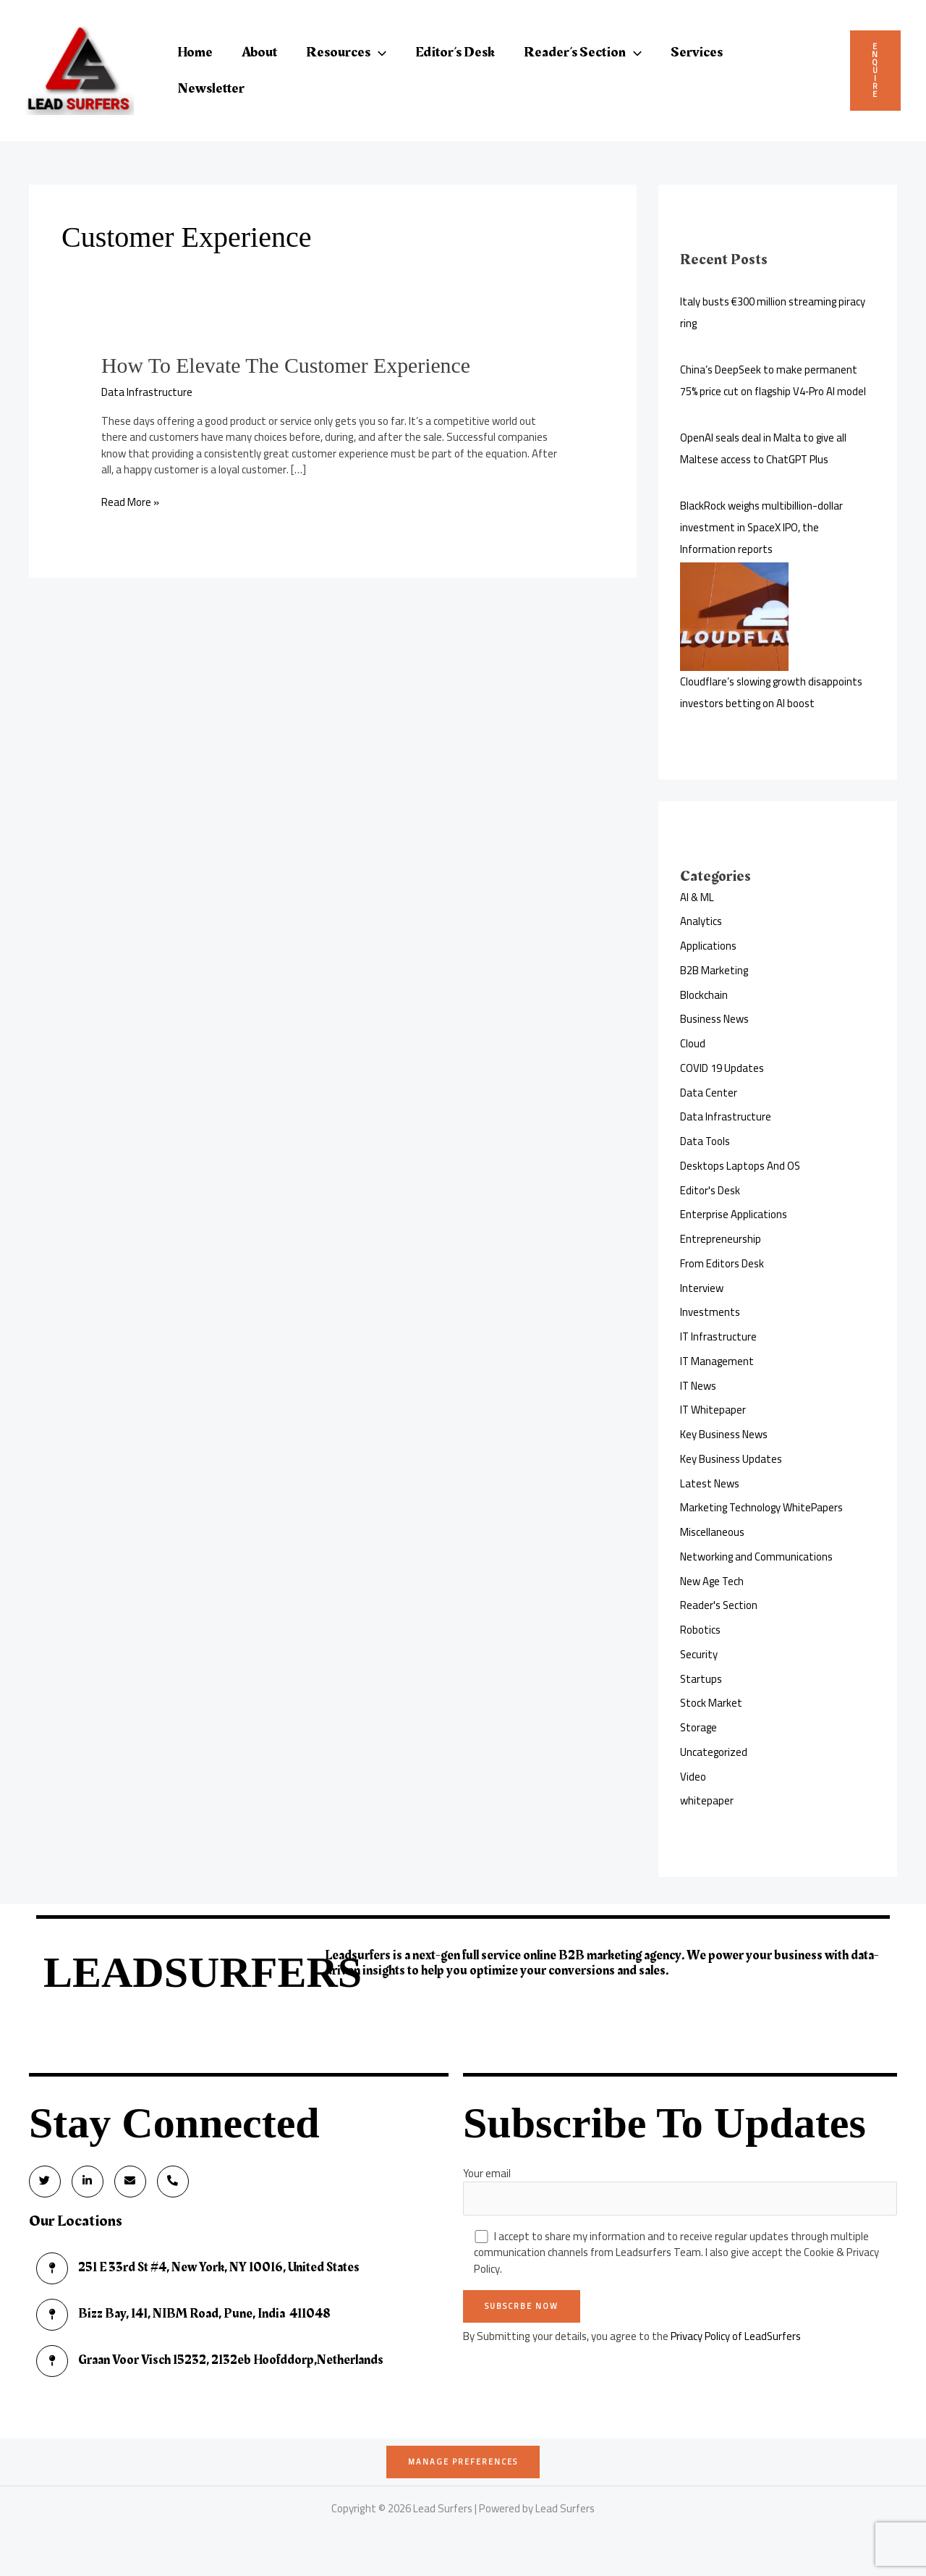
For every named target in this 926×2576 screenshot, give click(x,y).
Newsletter (211, 88)
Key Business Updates (731, 1458)
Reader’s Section (583, 52)
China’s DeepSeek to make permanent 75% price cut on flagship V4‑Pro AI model (774, 380)
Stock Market (711, 1702)
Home (195, 52)
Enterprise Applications (733, 1214)
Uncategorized (714, 1751)
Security (699, 1654)
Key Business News (724, 1434)
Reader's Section (719, 1605)
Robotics (700, 1629)
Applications (708, 945)
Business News (714, 1018)
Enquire (875, 70)
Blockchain (704, 994)
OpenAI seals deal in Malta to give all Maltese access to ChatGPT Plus (763, 448)
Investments (710, 1311)
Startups (701, 1678)
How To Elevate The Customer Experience (287, 365)
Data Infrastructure (146, 391)
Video (693, 1776)
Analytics (701, 921)
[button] (378, 52)
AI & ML (697, 897)
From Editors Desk (722, 1263)
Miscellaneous (712, 1531)
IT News (698, 1385)
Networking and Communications (756, 1556)
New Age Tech (712, 1581)
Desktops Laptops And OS (740, 1165)
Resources (346, 52)
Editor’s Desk (455, 52)
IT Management (717, 1361)
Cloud (692, 1043)
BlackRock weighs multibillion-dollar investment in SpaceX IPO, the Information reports (762, 527)
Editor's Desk (710, 1190)
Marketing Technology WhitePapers (763, 1507)
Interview (701, 1288)
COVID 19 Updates (722, 1067)
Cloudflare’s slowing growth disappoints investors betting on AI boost (772, 692)
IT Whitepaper (713, 1409)
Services (697, 52)
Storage (699, 1727)
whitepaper (707, 1800)
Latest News (709, 1483)
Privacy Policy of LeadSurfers (737, 2336)
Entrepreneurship (720, 1238)
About (259, 52)
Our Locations (76, 2222)
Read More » (130, 502)
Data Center (708, 1092)
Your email (680, 2189)
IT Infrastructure (718, 1336)
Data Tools (705, 1141)
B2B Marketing (714, 970)
